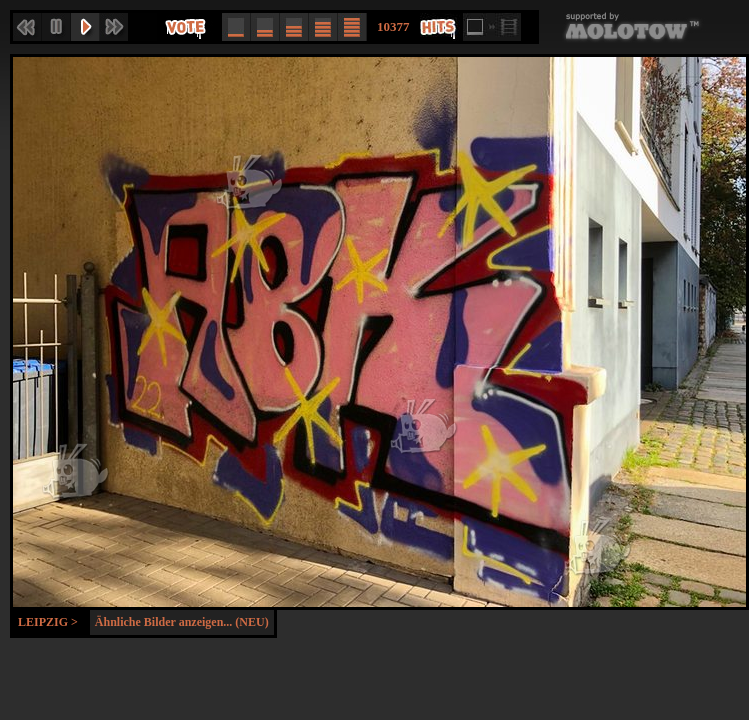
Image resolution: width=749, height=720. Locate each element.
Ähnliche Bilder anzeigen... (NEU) (182, 622)
